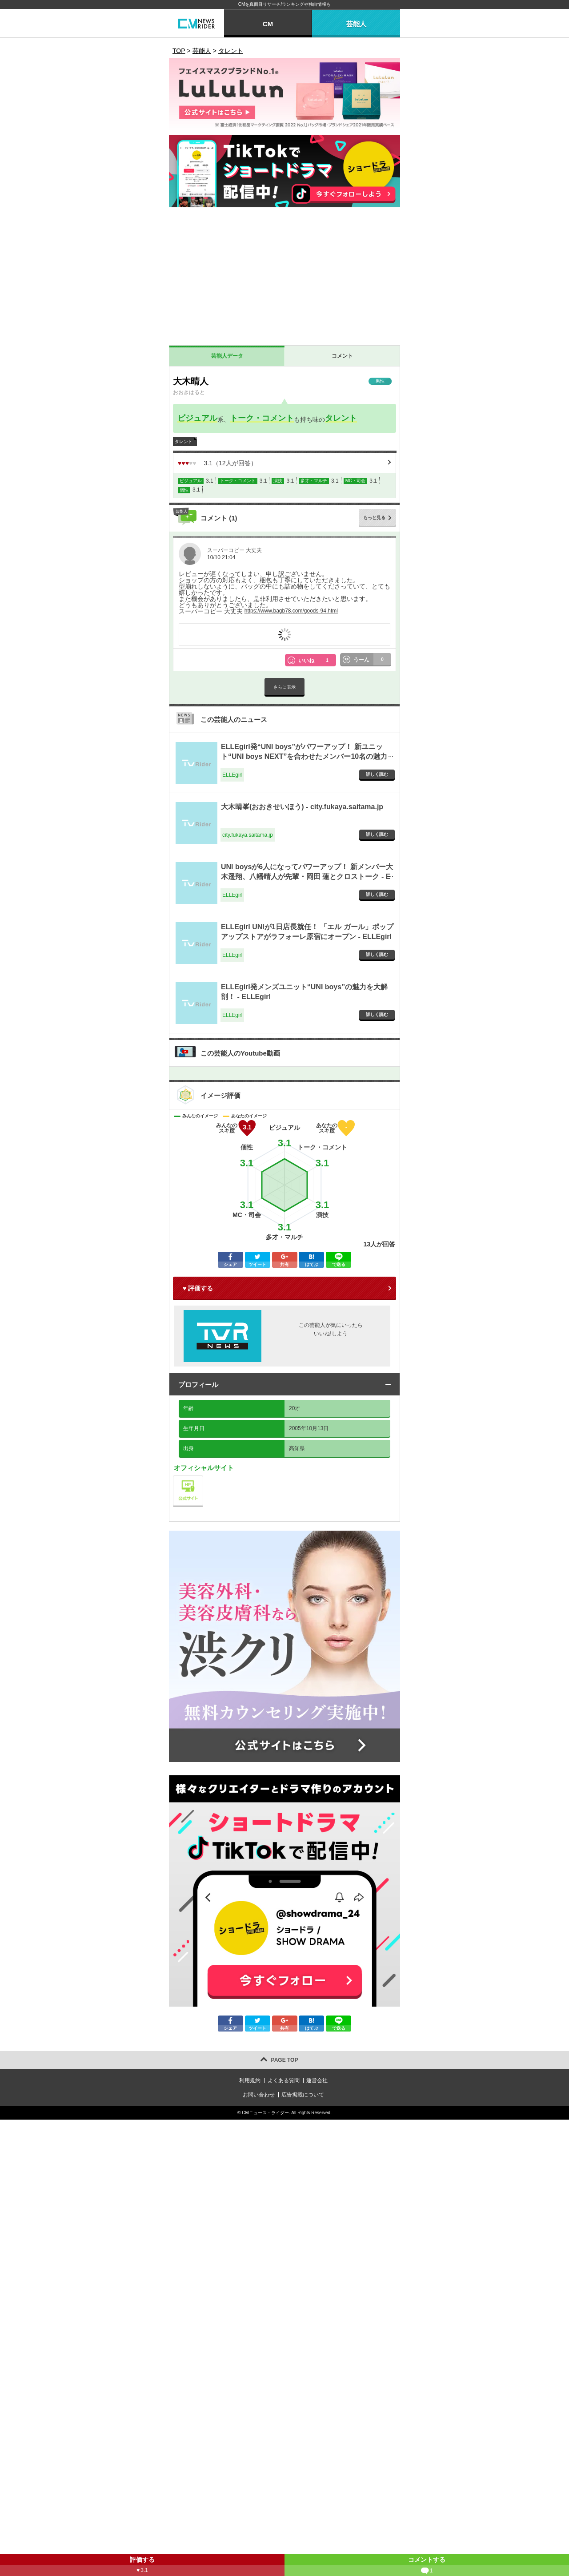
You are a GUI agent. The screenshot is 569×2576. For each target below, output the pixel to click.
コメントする (426, 2566)
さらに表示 (284, 687)
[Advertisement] (284, 278)
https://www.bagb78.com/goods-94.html (291, 611)
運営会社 (317, 2080)
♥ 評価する (198, 1288)
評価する (142, 2566)
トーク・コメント (262, 418)
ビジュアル (197, 418)
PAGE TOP (284, 2060)
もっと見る (374, 517)
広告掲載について (302, 2095)
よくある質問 (284, 2080)
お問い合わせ (259, 2095)
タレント (341, 418)
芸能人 (356, 24)
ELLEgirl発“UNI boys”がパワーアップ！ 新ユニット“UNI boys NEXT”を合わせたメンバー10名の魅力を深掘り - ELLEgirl (304, 756)
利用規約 (249, 2080)
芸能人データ (227, 356)
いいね (317, 660)
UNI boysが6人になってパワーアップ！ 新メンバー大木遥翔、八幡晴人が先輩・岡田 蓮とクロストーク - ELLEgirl (307, 877)
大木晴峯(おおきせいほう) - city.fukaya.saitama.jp (302, 806)
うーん (372, 659)
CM (268, 24)
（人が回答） (217, 463)
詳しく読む (377, 774)
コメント (342, 356)
